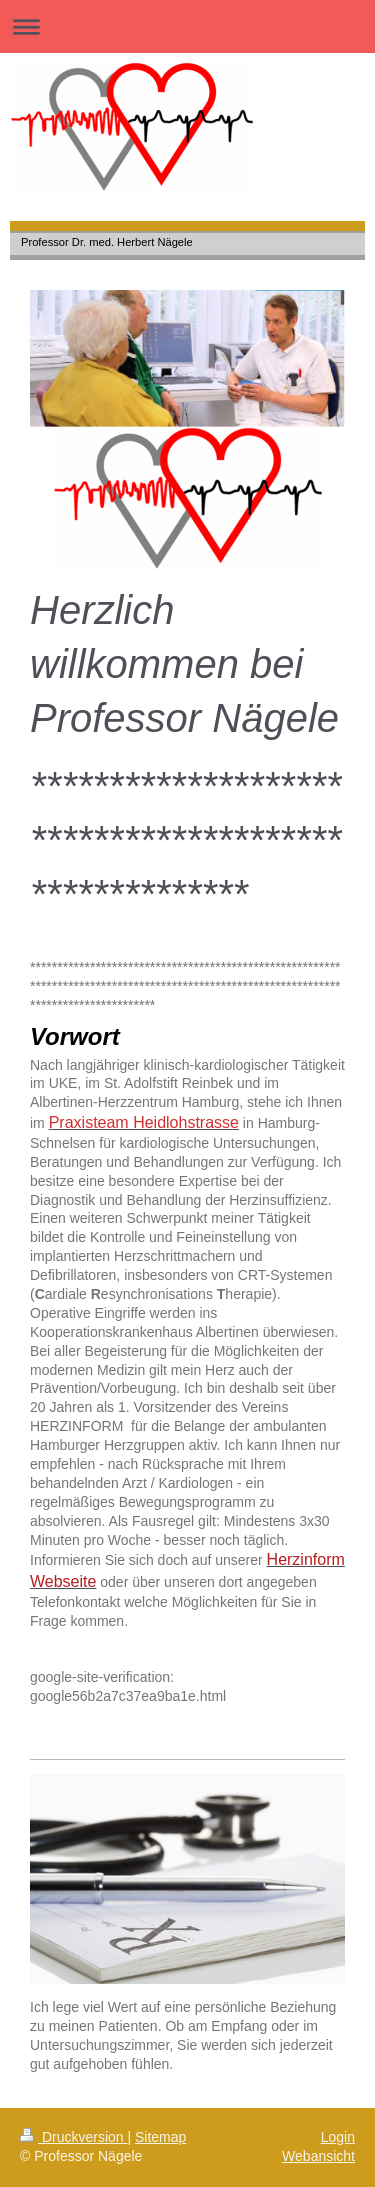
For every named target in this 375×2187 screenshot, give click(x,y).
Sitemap (160, 2137)
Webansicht (318, 2156)
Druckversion (73, 2137)
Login (338, 2137)
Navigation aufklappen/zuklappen (187, 26)
